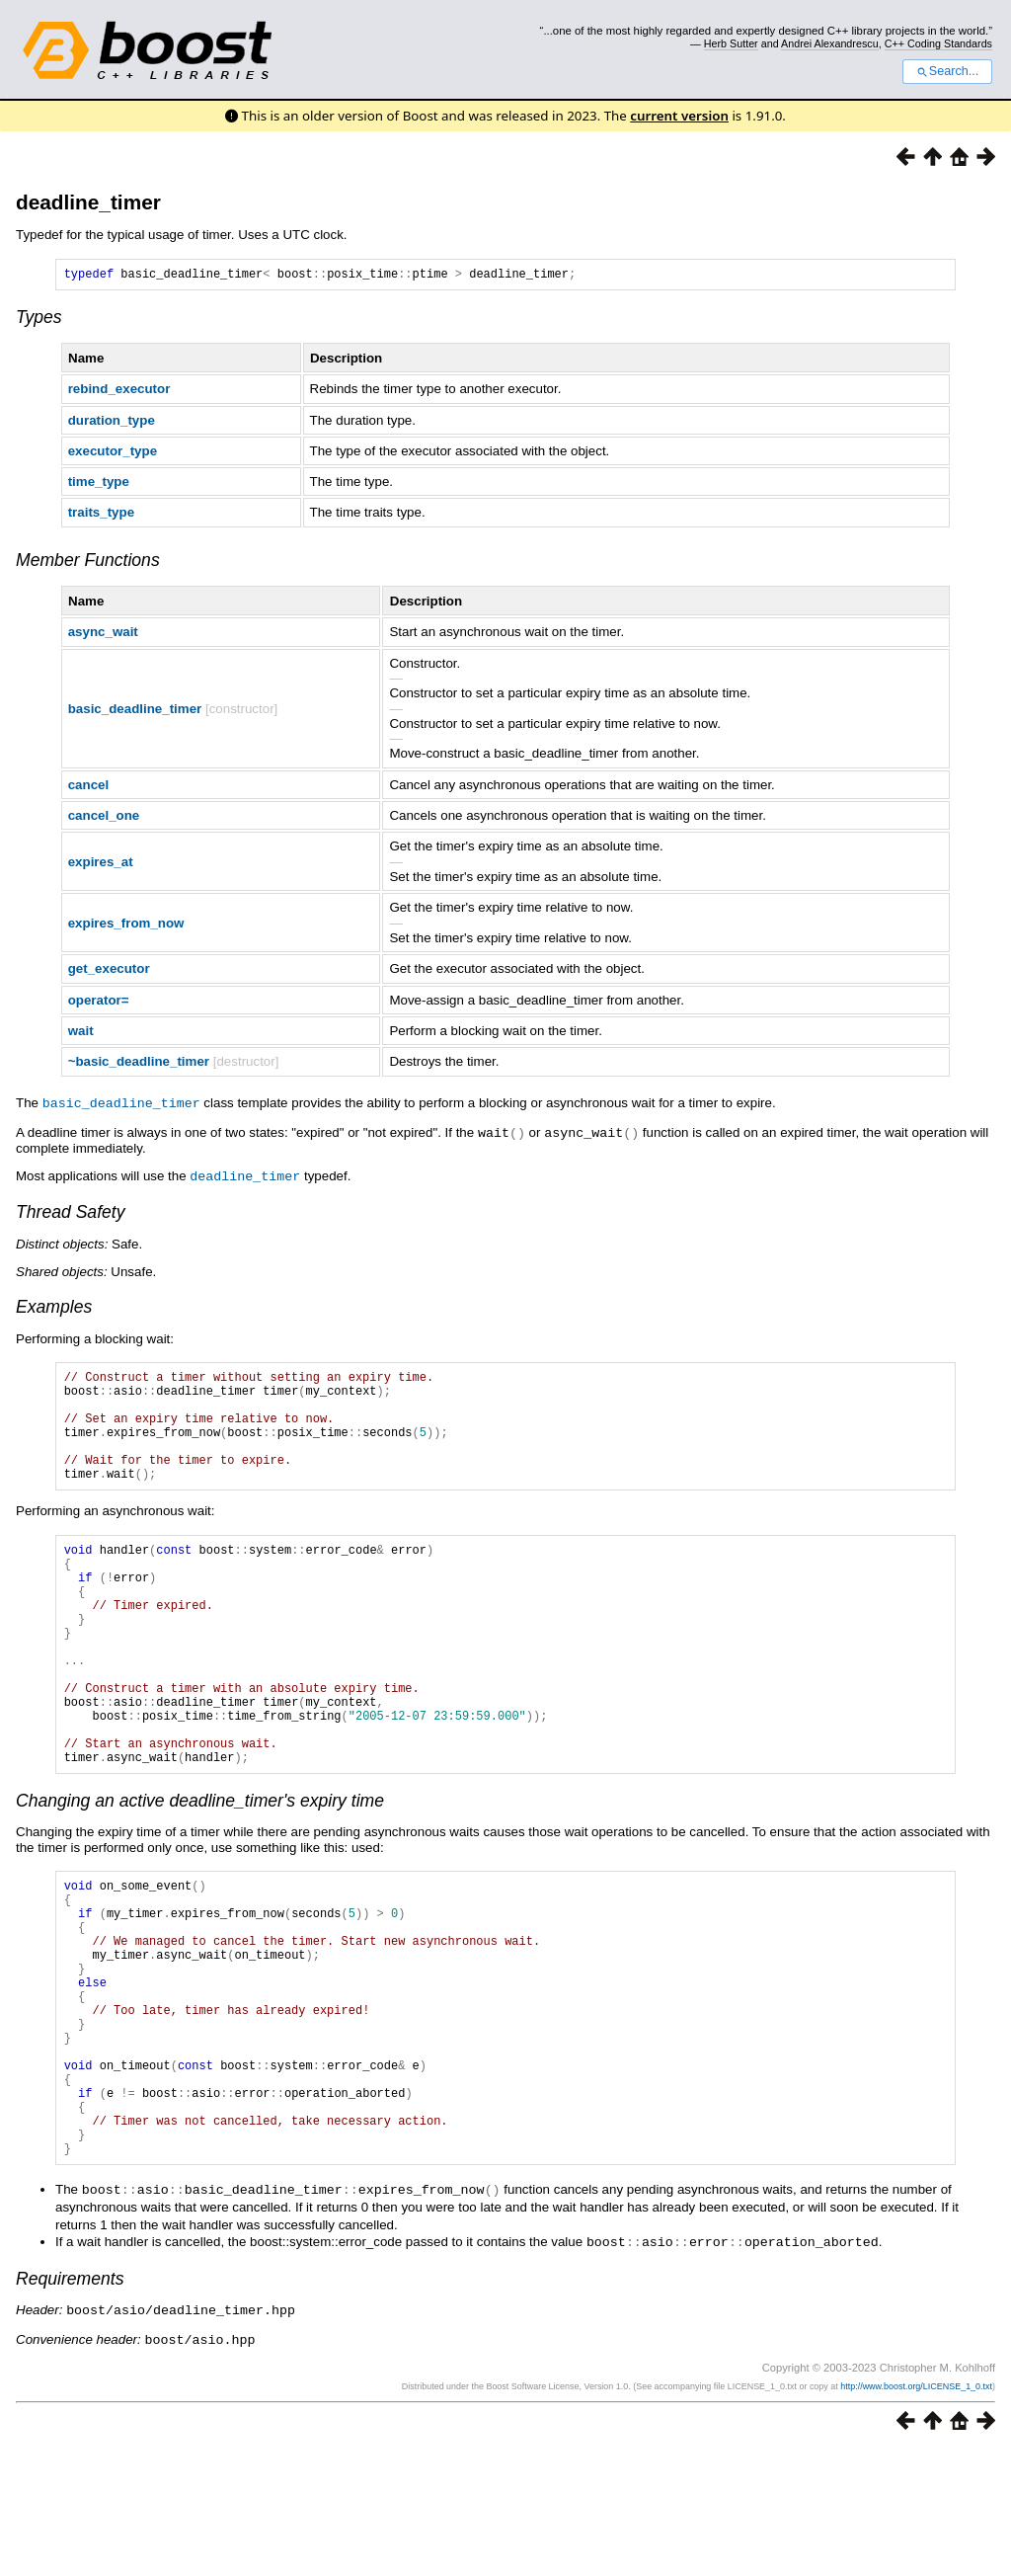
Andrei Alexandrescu (830, 43)
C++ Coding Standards (938, 43)
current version (679, 115)
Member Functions (88, 563)
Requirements (70, 2407)
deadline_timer (88, 202)
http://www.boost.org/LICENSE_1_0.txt (916, 2513)
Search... (947, 71)
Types (39, 320)
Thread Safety (70, 1212)
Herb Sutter (731, 43)
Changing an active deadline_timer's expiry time (200, 1872)
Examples (54, 1307)
